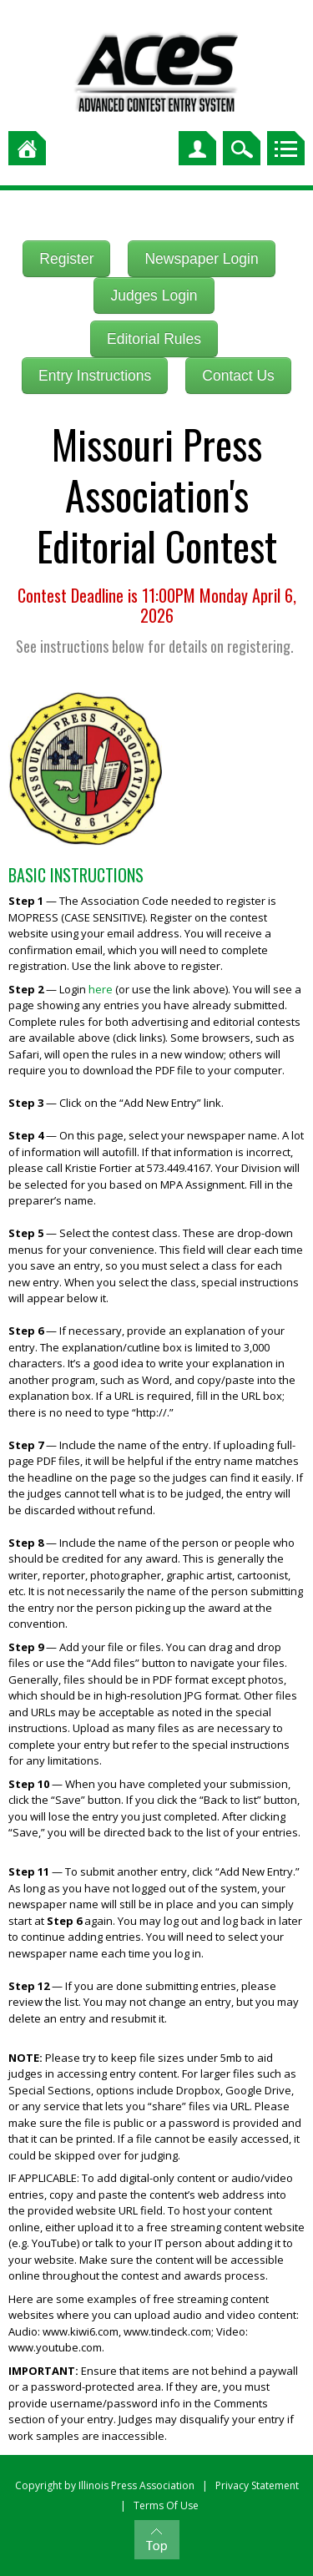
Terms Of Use (166, 2505)
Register (66, 258)
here (100, 989)
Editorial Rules (154, 339)
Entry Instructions (94, 375)
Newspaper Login (201, 258)
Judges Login (153, 295)
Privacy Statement (257, 2485)
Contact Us (238, 375)
